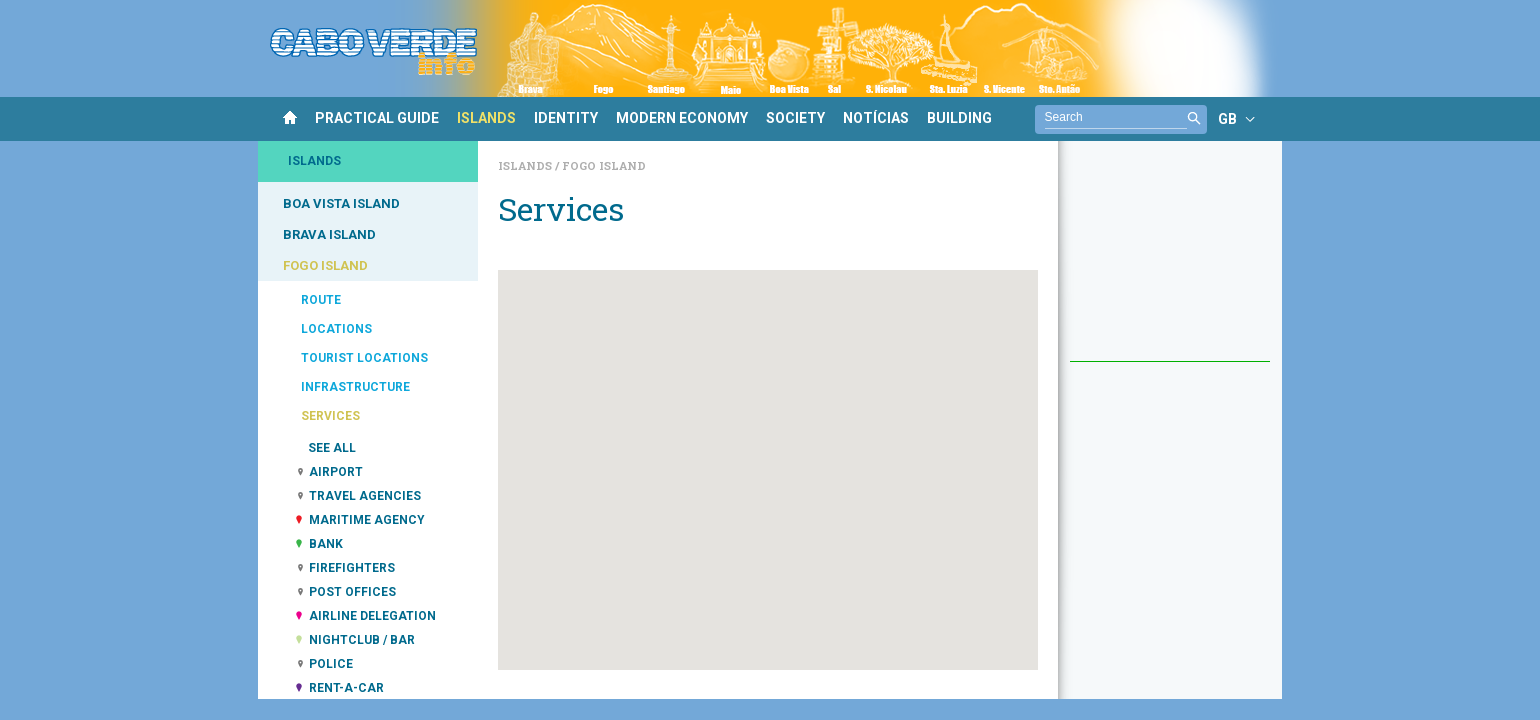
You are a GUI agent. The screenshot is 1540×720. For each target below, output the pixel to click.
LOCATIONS (336, 329)
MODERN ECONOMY (682, 118)
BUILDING (959, 118)
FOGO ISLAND (325, 265)
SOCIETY (795, 118)
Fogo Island (604, 165)
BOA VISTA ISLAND (341, 203)
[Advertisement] (1170, 261)
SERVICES (330, 416)
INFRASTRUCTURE (355, 387)
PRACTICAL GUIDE (377, 118)
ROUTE (321, 300)
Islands (526, 165)
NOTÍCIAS (876, 118)
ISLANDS (486, 118)
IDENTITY (566, 118)
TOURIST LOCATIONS (364, 358)
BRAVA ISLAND (329, 234)
